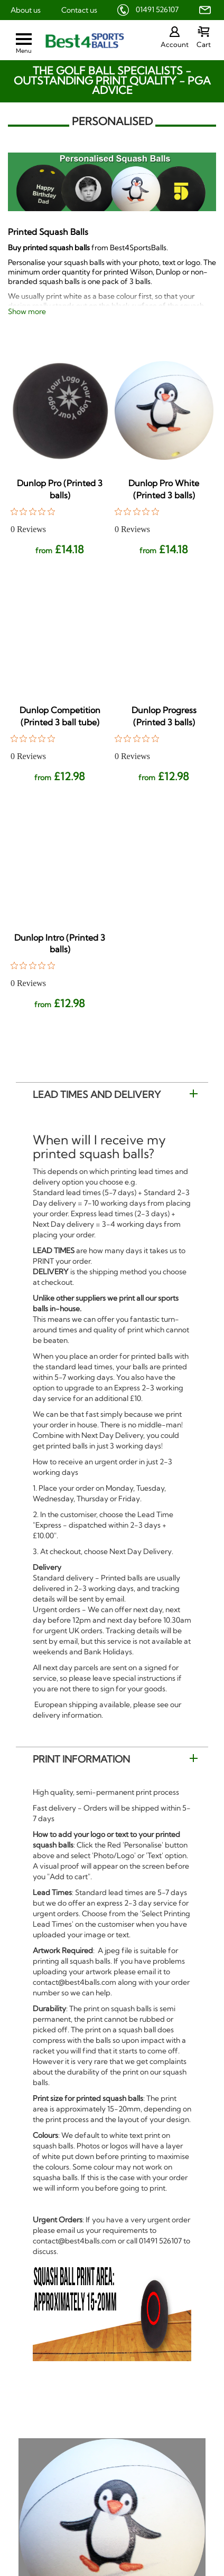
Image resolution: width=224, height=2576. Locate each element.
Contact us (79, 10)
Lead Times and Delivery (97, 1094)
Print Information (81, 1759)
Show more (27, 311)
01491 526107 (157, 9)
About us (26, 10)
